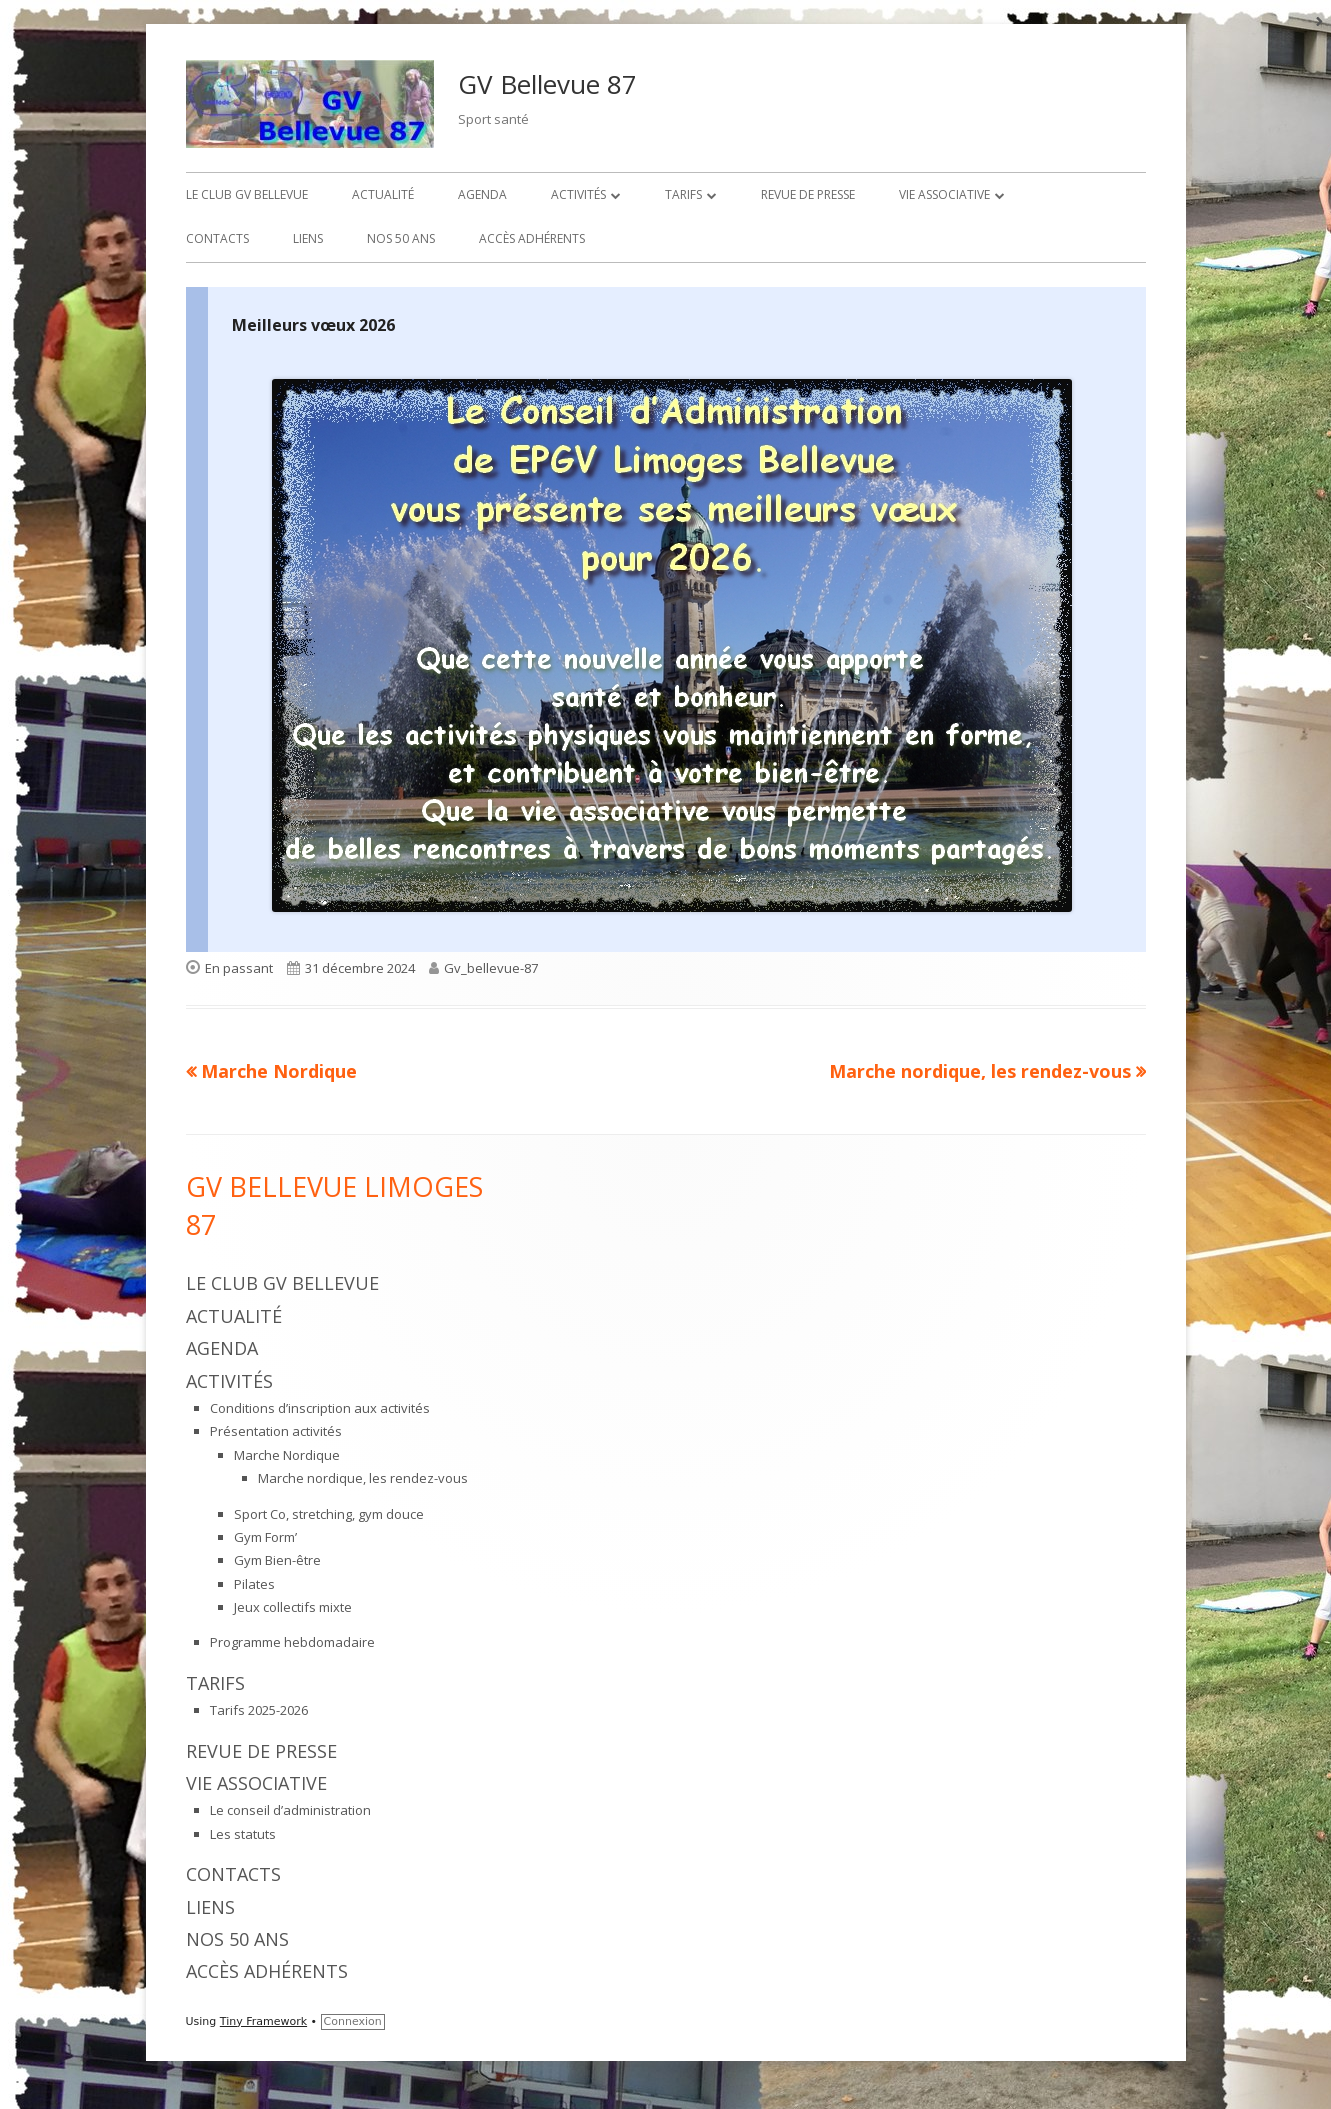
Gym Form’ (265, 1537)
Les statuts (243, 1834)
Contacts (217, 238)
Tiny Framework (263, 2021)
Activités (578, 194)
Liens (308, 238)
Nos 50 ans (401, 238)
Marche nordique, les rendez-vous (363, 1478)
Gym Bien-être (277, 1560)
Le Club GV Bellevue (247, 194)
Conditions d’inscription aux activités (320, 1408)
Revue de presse (808, 194)
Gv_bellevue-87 (491, 968)
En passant (239, 968)
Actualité (383, 194)
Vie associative (944, 194)
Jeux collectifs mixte (293, 1607)
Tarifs (683, 194)
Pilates (254, 1584)
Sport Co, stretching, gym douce (329, 1514)
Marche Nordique (287, 1455)
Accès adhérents (532, 238)
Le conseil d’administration (290, 1810)
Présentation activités (276, 1431)
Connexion (353, 2021)
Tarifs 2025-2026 (259, 1710)
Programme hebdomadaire (292, 1642)
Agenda (482, 194)
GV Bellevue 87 (547, 84)
